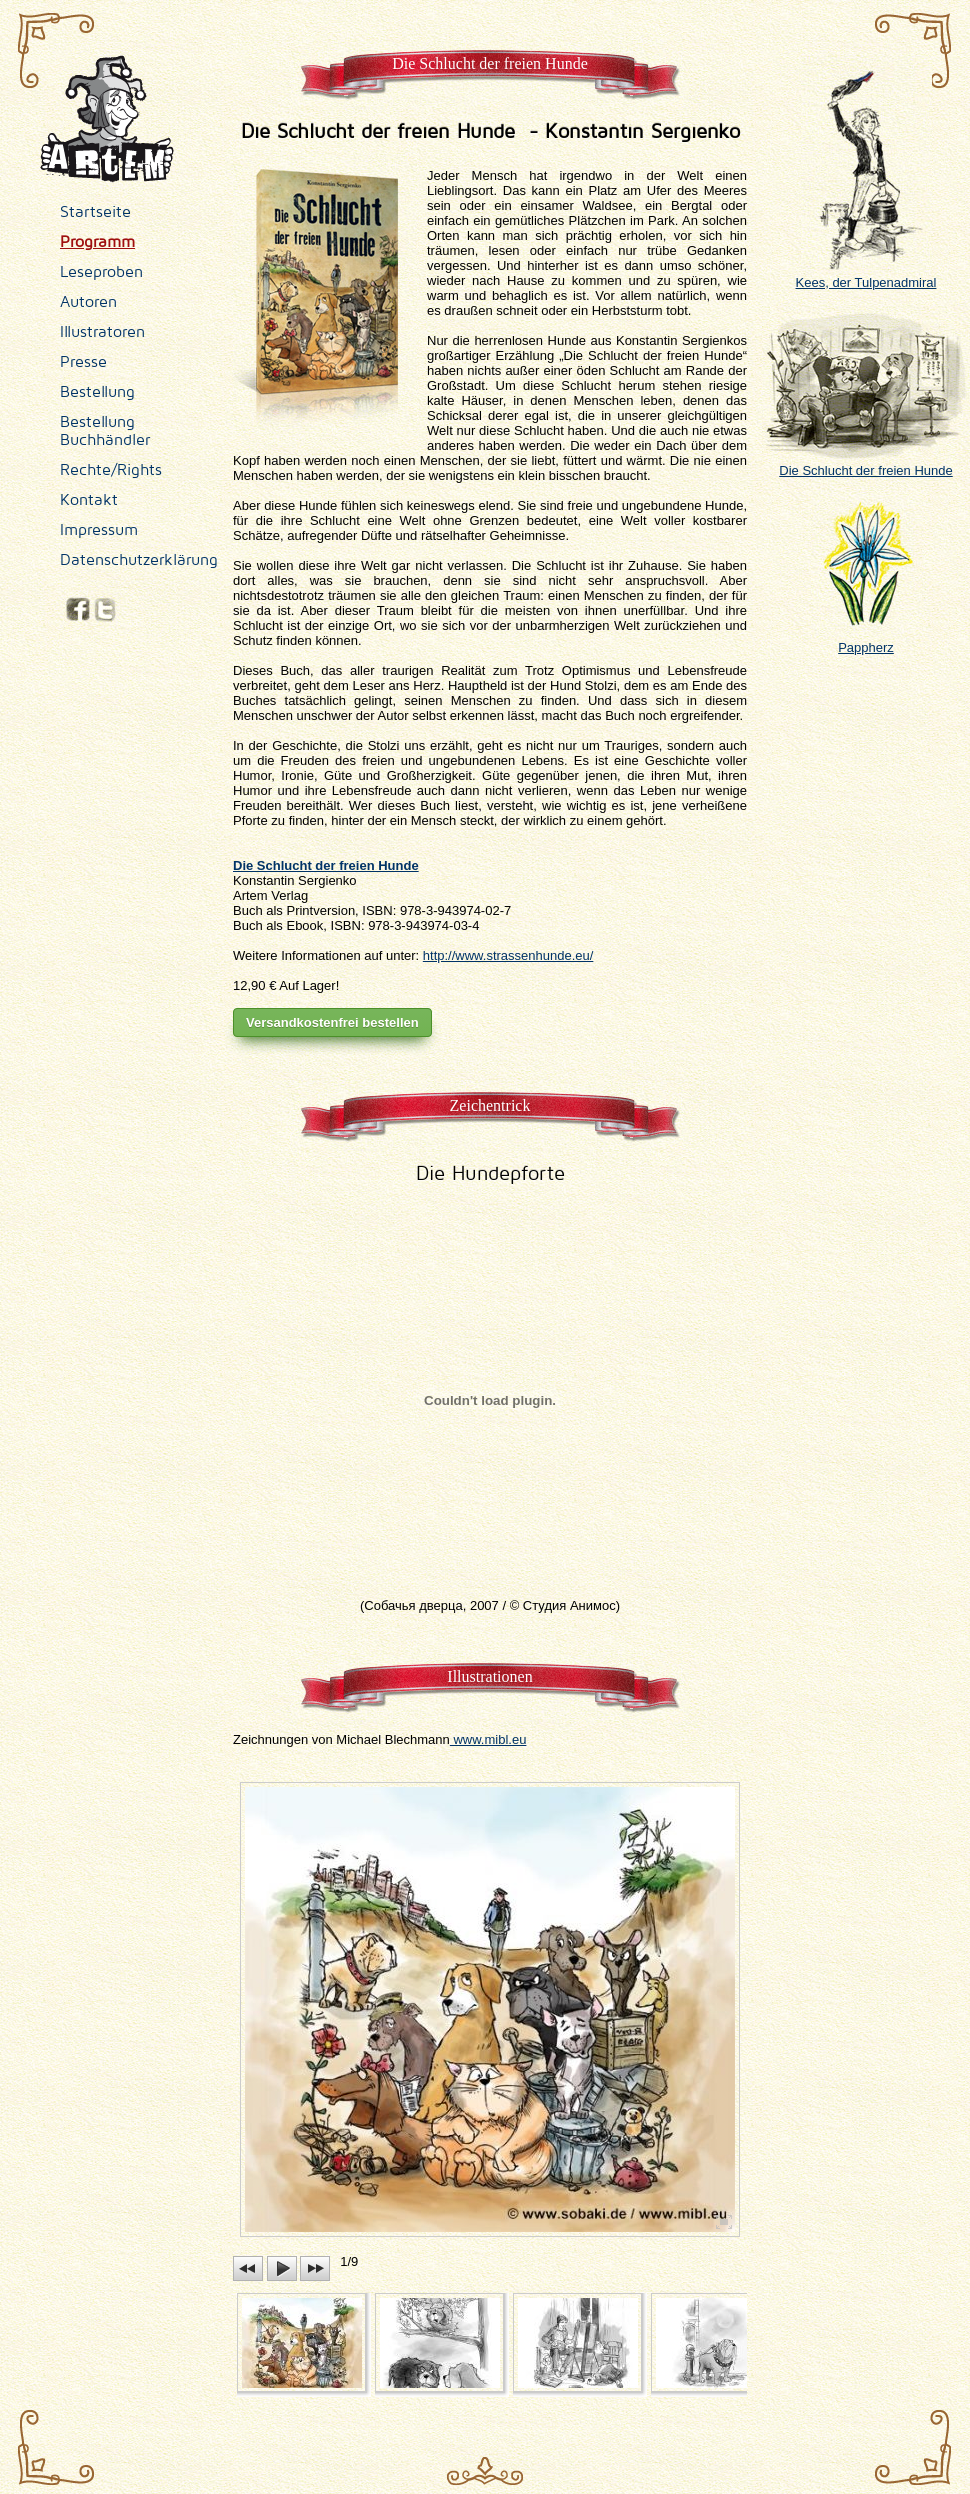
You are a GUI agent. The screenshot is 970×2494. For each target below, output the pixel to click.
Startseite (95, 212)
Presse (83, 362)
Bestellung (97, 392)
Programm (97, 242)
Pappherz (866, 640)
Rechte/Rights (111, 470)
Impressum (99, 530)
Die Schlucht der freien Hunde (866, 463)
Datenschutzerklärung (139, 560)
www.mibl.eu (488, 1739)
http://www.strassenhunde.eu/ (508, 955)
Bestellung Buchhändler (105, 431)
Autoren (88, 302)
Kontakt (89, 500)
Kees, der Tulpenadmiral (866, 275)
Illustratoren (102, 332)
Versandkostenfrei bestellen (332, 1022)
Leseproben (101, 272)
